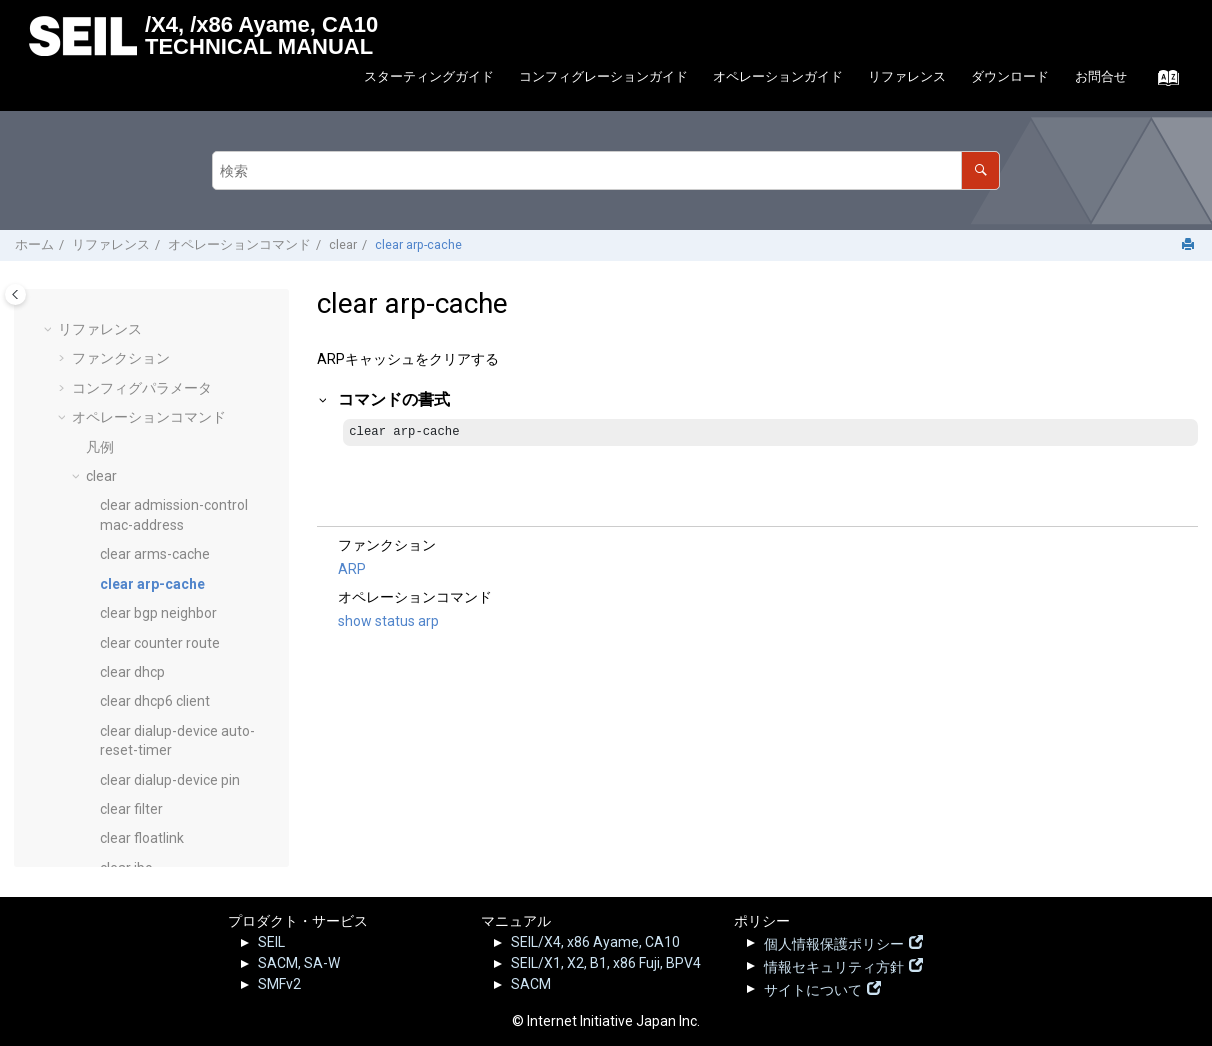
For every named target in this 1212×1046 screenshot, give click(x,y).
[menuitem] (428, 77)
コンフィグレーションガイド (603, 76)
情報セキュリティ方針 (834, 965)
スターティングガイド (429, 76)
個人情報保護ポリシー (834, 942)
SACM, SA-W (299, 963)
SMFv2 (279, 984)
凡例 (100, 362)
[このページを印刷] (1190, 245)
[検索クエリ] (606, 170)
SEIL (271, 942)
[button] (64, 304)
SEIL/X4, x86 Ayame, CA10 (595, 942)
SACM (531, 984)
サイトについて (813, 988)
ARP (352, 570)
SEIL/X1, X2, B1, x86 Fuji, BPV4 (606, 963)
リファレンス (907, 76)
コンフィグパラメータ (142, 303)
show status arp (388, 622)
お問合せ (1101, 76)
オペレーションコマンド (239, 244)
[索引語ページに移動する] (1162, 83)
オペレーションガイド (778, 76)
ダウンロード (1010, 76)
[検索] (980, 170)
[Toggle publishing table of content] (15, 294)
